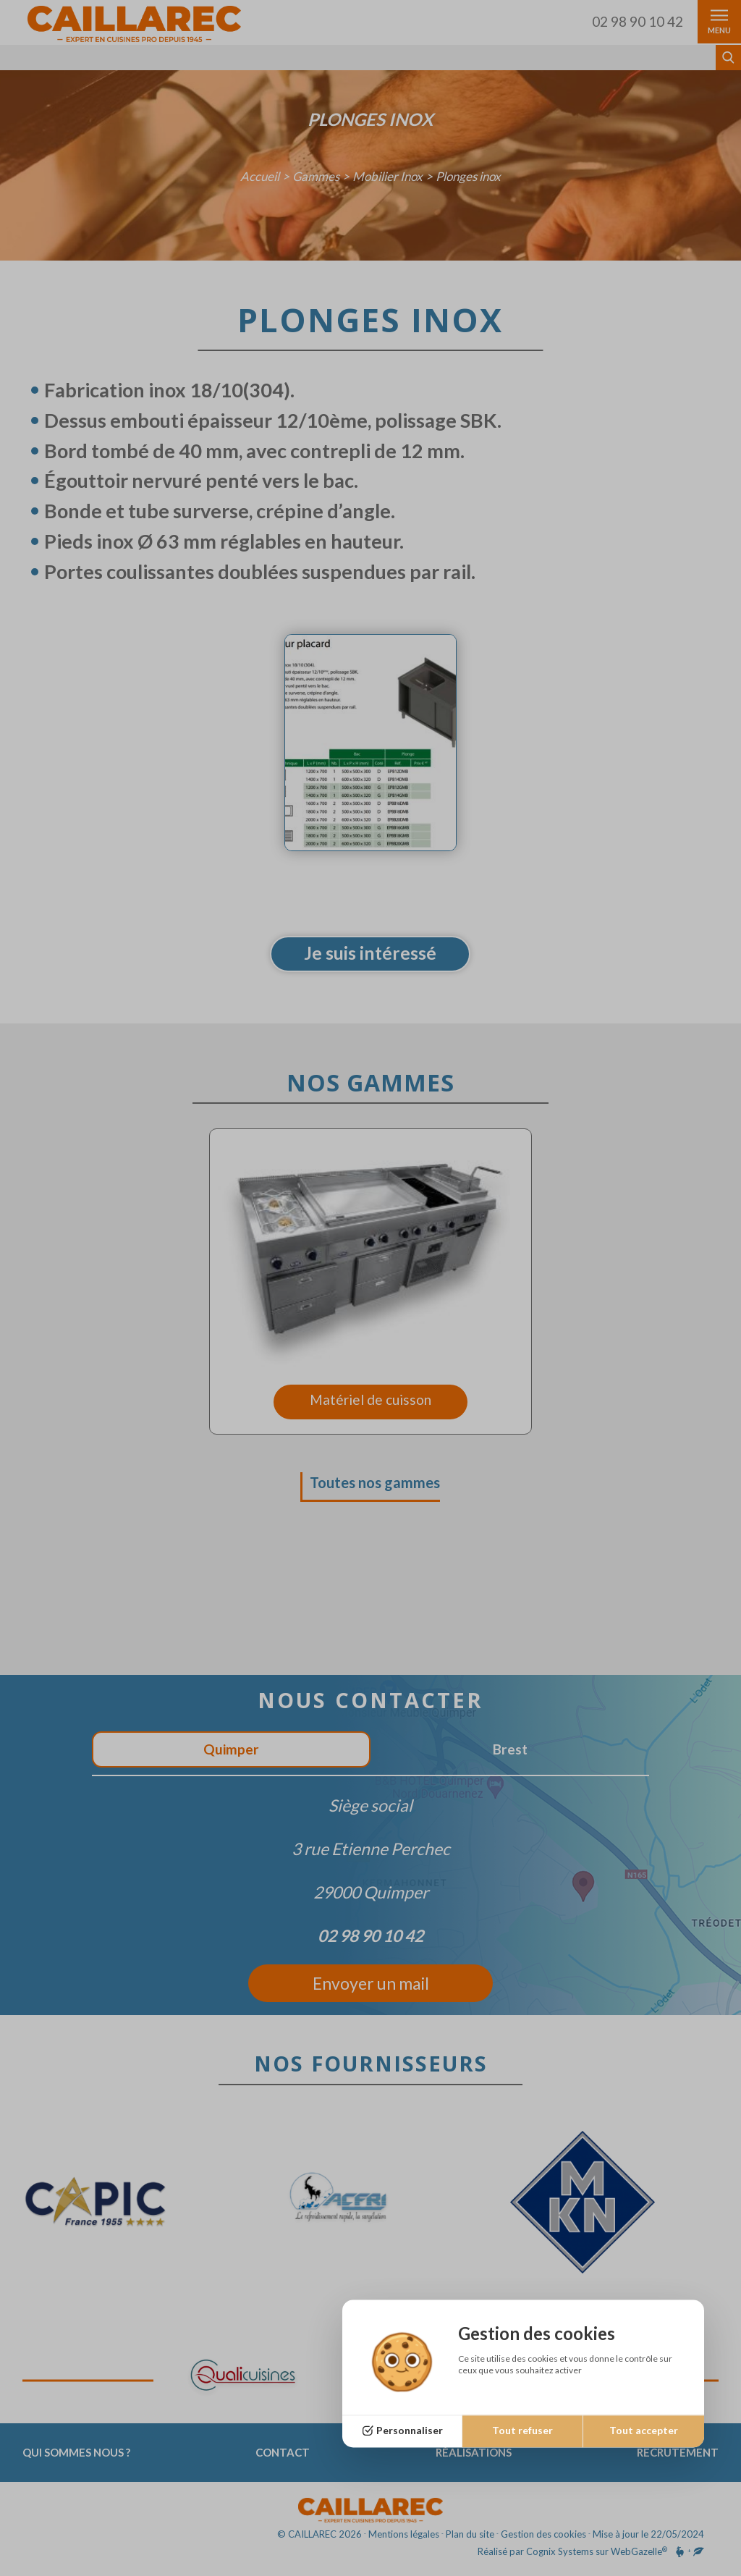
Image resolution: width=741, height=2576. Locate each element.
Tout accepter (643, 2431)
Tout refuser (522, 2431)
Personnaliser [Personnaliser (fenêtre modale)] (409, 2431)
